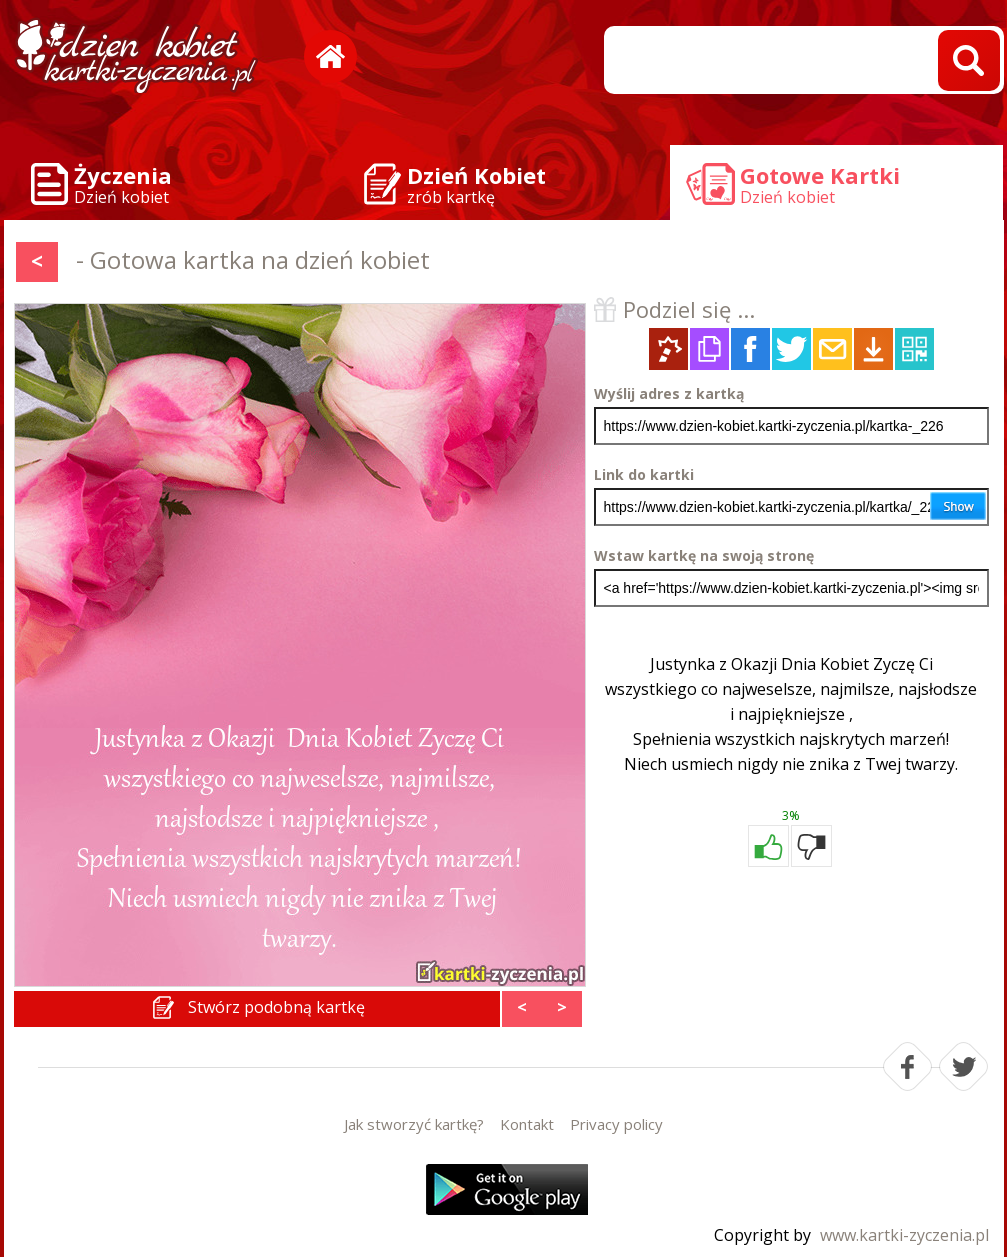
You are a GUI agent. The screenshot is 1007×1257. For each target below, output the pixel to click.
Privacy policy (616, 1124)
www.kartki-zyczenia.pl (904, 1235)
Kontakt (527, 1124)
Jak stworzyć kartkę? (414, 1124)
